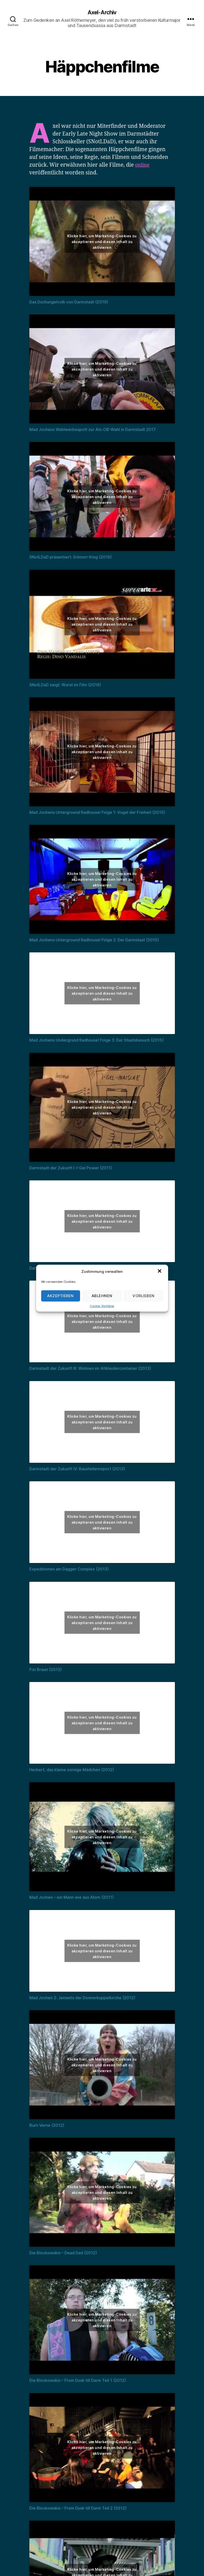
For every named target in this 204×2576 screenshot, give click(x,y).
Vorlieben (143, 1295)
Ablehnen (102, 1295)
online (143, 165)
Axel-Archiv (102, 13)
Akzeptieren (60, 1295)
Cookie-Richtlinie (102, 1306)
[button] (160, 1271)
